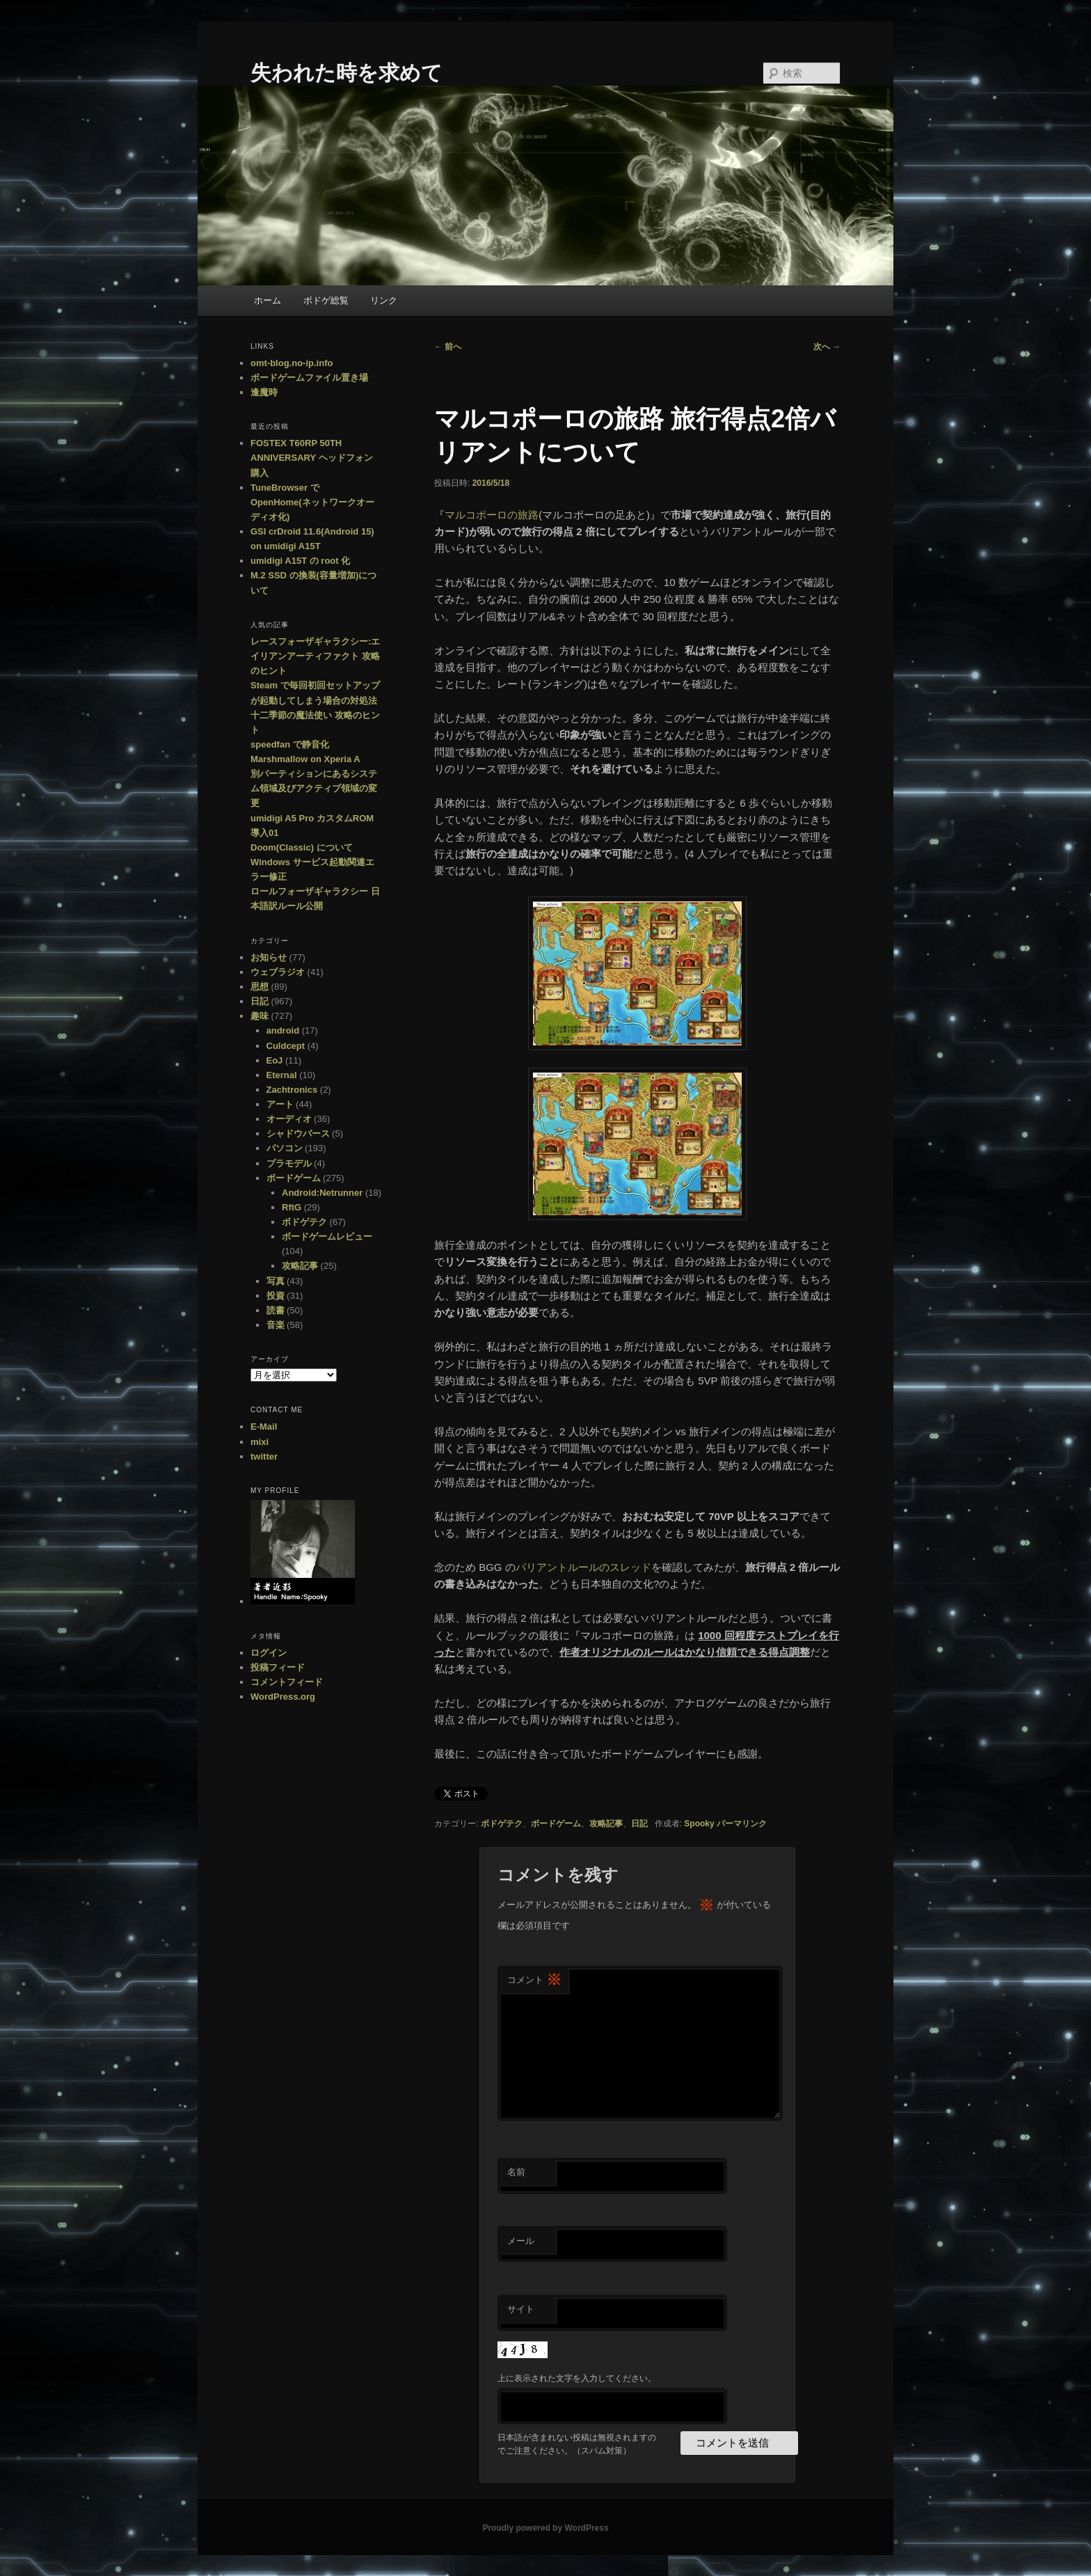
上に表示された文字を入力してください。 (576, 2378)
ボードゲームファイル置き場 (309, 377)
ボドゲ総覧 (326, 300)
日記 (639, 1823)
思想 (259, 986)
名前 (516, 2172)
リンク (383, 300)
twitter (264, 1456)
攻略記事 (606, 1823)
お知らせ (268, 957)
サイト (520, 2309)
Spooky (699, 1823)
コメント (534, 1980)
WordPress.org (282, 1696)
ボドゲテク (502, 1823)
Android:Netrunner (322, 1192)
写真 (275, 1281)
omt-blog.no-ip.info (291, 363)
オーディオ (289, 1119)
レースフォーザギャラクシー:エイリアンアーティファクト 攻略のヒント (315, 656)
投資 (275, 1295)
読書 (275, 1310)
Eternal (281, 1075)
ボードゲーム (556, 1823)
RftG (291, 1207)
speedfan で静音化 (289, 744)
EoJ (274, 1060)
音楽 (275, 1325)
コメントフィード (286, 1682)
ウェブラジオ (277, 972)
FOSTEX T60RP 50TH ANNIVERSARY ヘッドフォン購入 (311, 457)
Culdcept (285, 1046)
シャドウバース (298, 1133)
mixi (259, 1442)
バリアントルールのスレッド (583, 1567)
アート (280, 1104)
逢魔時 (264, 392)
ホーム (267, 300)
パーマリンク (742, 1823)
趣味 (259, 1016)
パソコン (284, 1148)
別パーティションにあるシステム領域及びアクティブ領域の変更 (313, 788)
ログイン (268, 1652)
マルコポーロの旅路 (492, 515)
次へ (827, 346)
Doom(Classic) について (301, 847)
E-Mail (263, 1426)
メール (520, 2241)
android (283, 1030)
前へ (447, 346)
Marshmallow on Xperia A (305, 759)
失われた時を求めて (346, 72)
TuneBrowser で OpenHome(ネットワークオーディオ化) (312, 502)
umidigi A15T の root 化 (300, 560)
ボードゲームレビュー (327, 1236)
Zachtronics (292, 1089)
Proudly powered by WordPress (545, 2528)
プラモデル (289, 1163)
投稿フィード (277, 1667)
